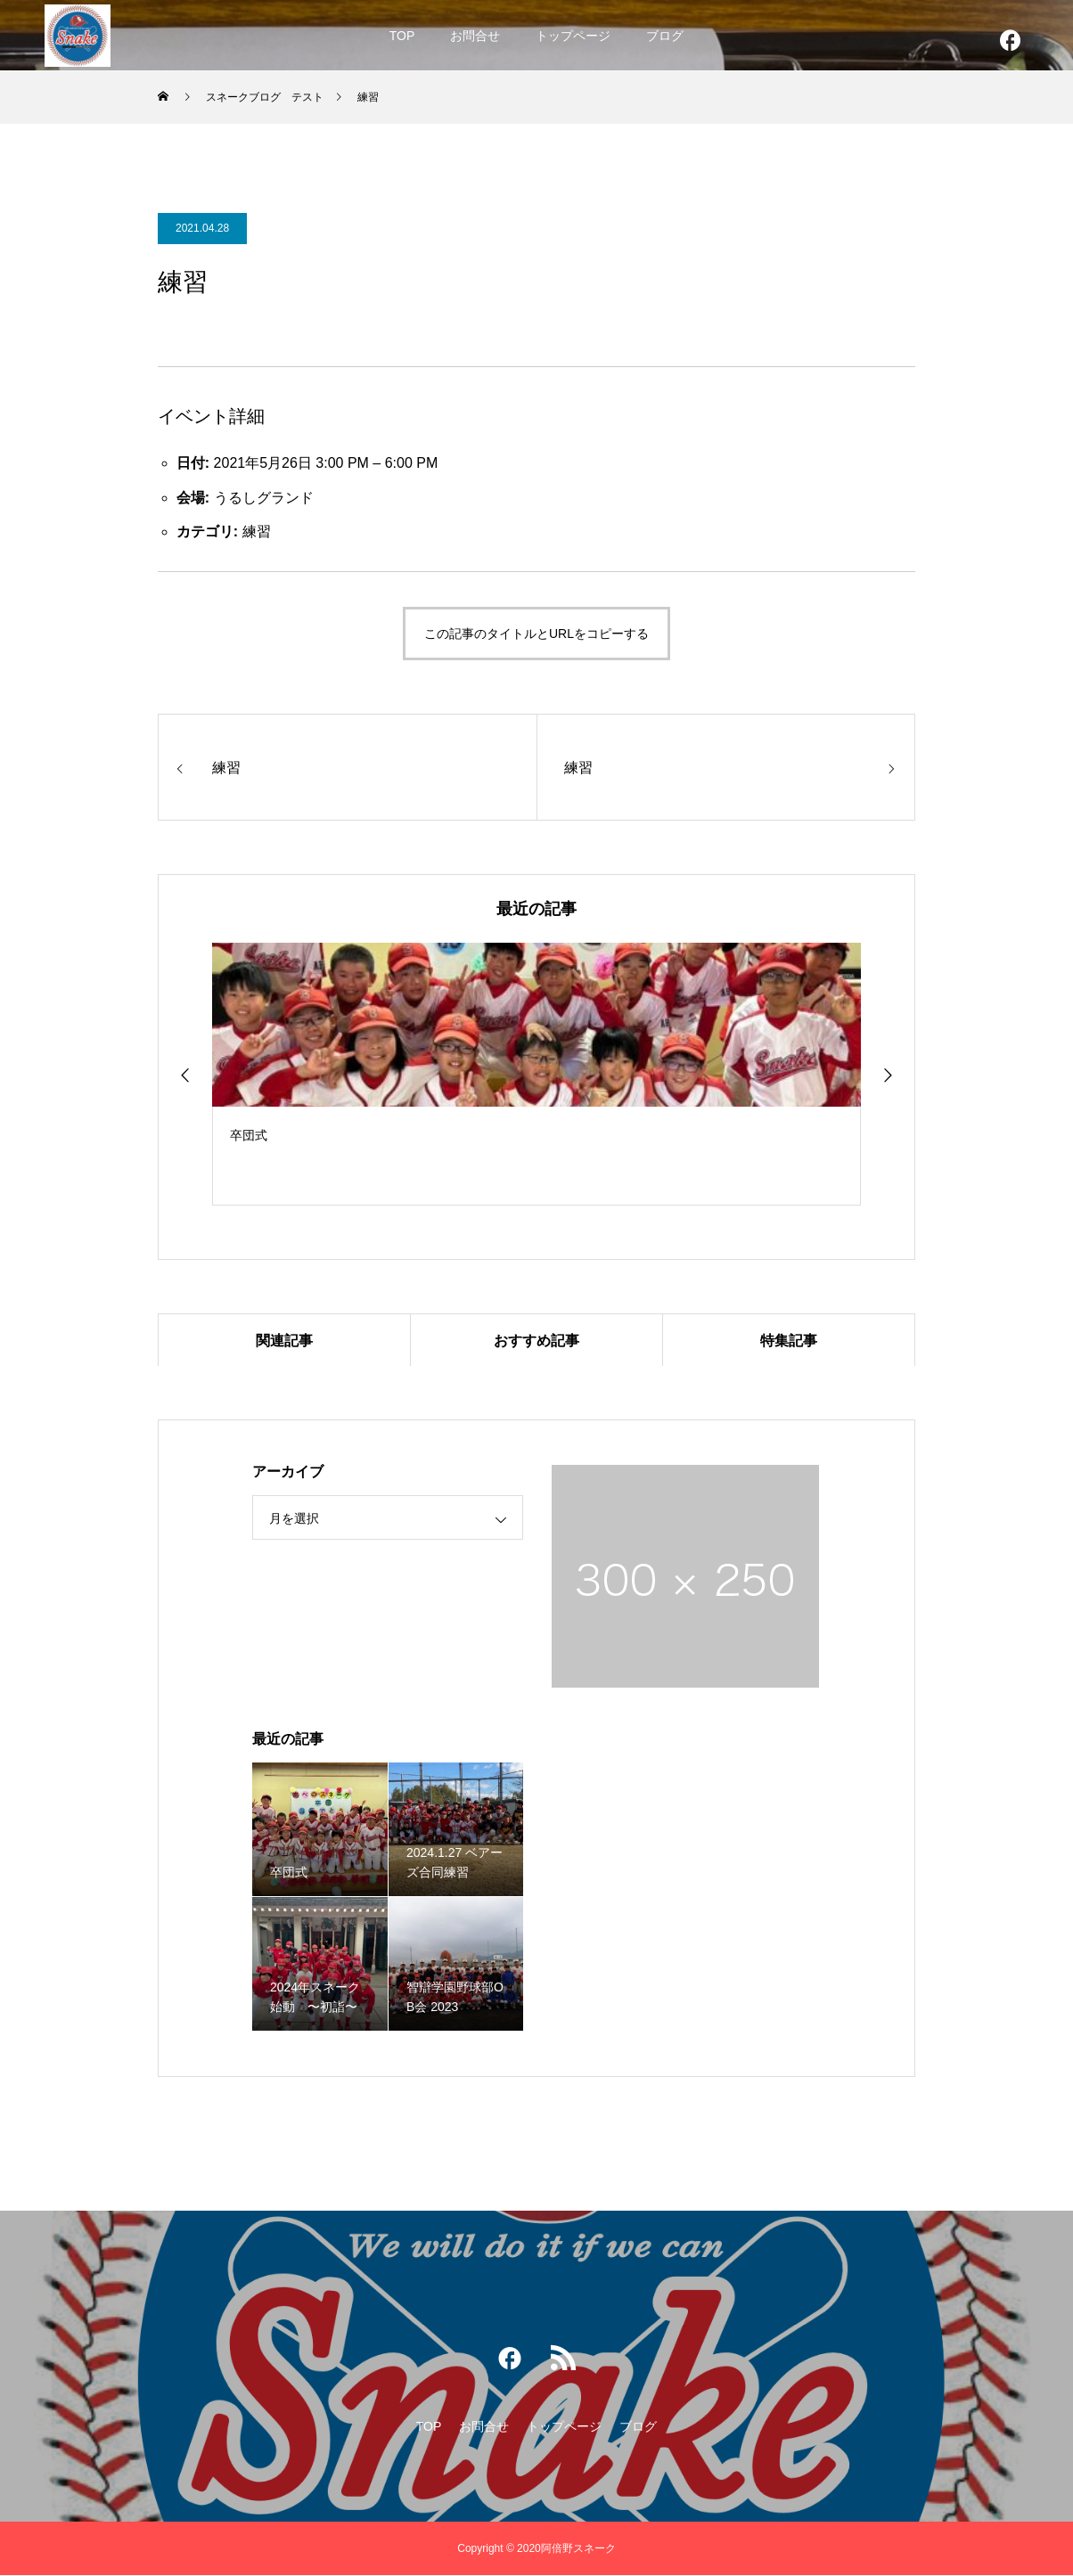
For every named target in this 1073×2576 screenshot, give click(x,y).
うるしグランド (264, 497)
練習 (256, 531)
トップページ (573, 36)
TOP (402, 36)
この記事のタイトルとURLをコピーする (536, 633)
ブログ (665, 36)
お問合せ (475, 36)
